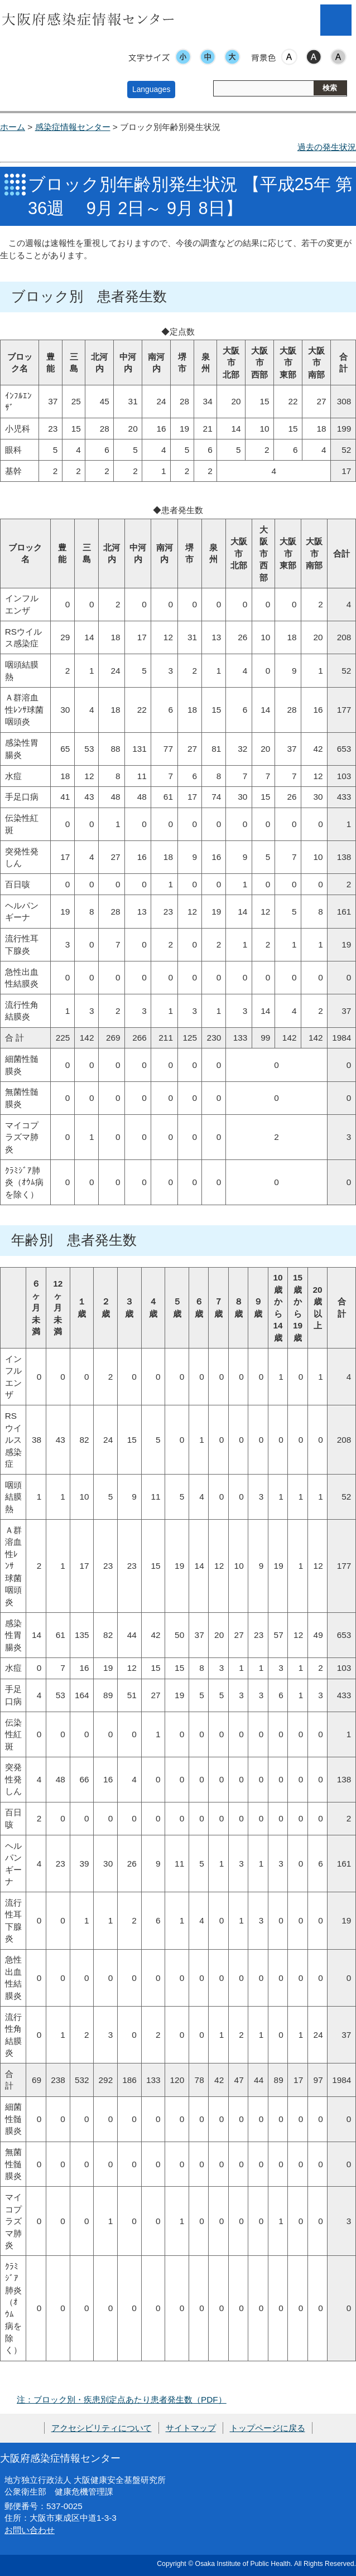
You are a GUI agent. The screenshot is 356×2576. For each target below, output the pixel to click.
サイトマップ (191, 2428)
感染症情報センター (72, 127)
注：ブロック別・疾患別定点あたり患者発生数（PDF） (122, 2399)
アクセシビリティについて (101, 2428)
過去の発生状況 (326, 147)
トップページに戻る (267, 2428)
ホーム (12, 127)
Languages (151, 89)
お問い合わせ (29, 2530)
